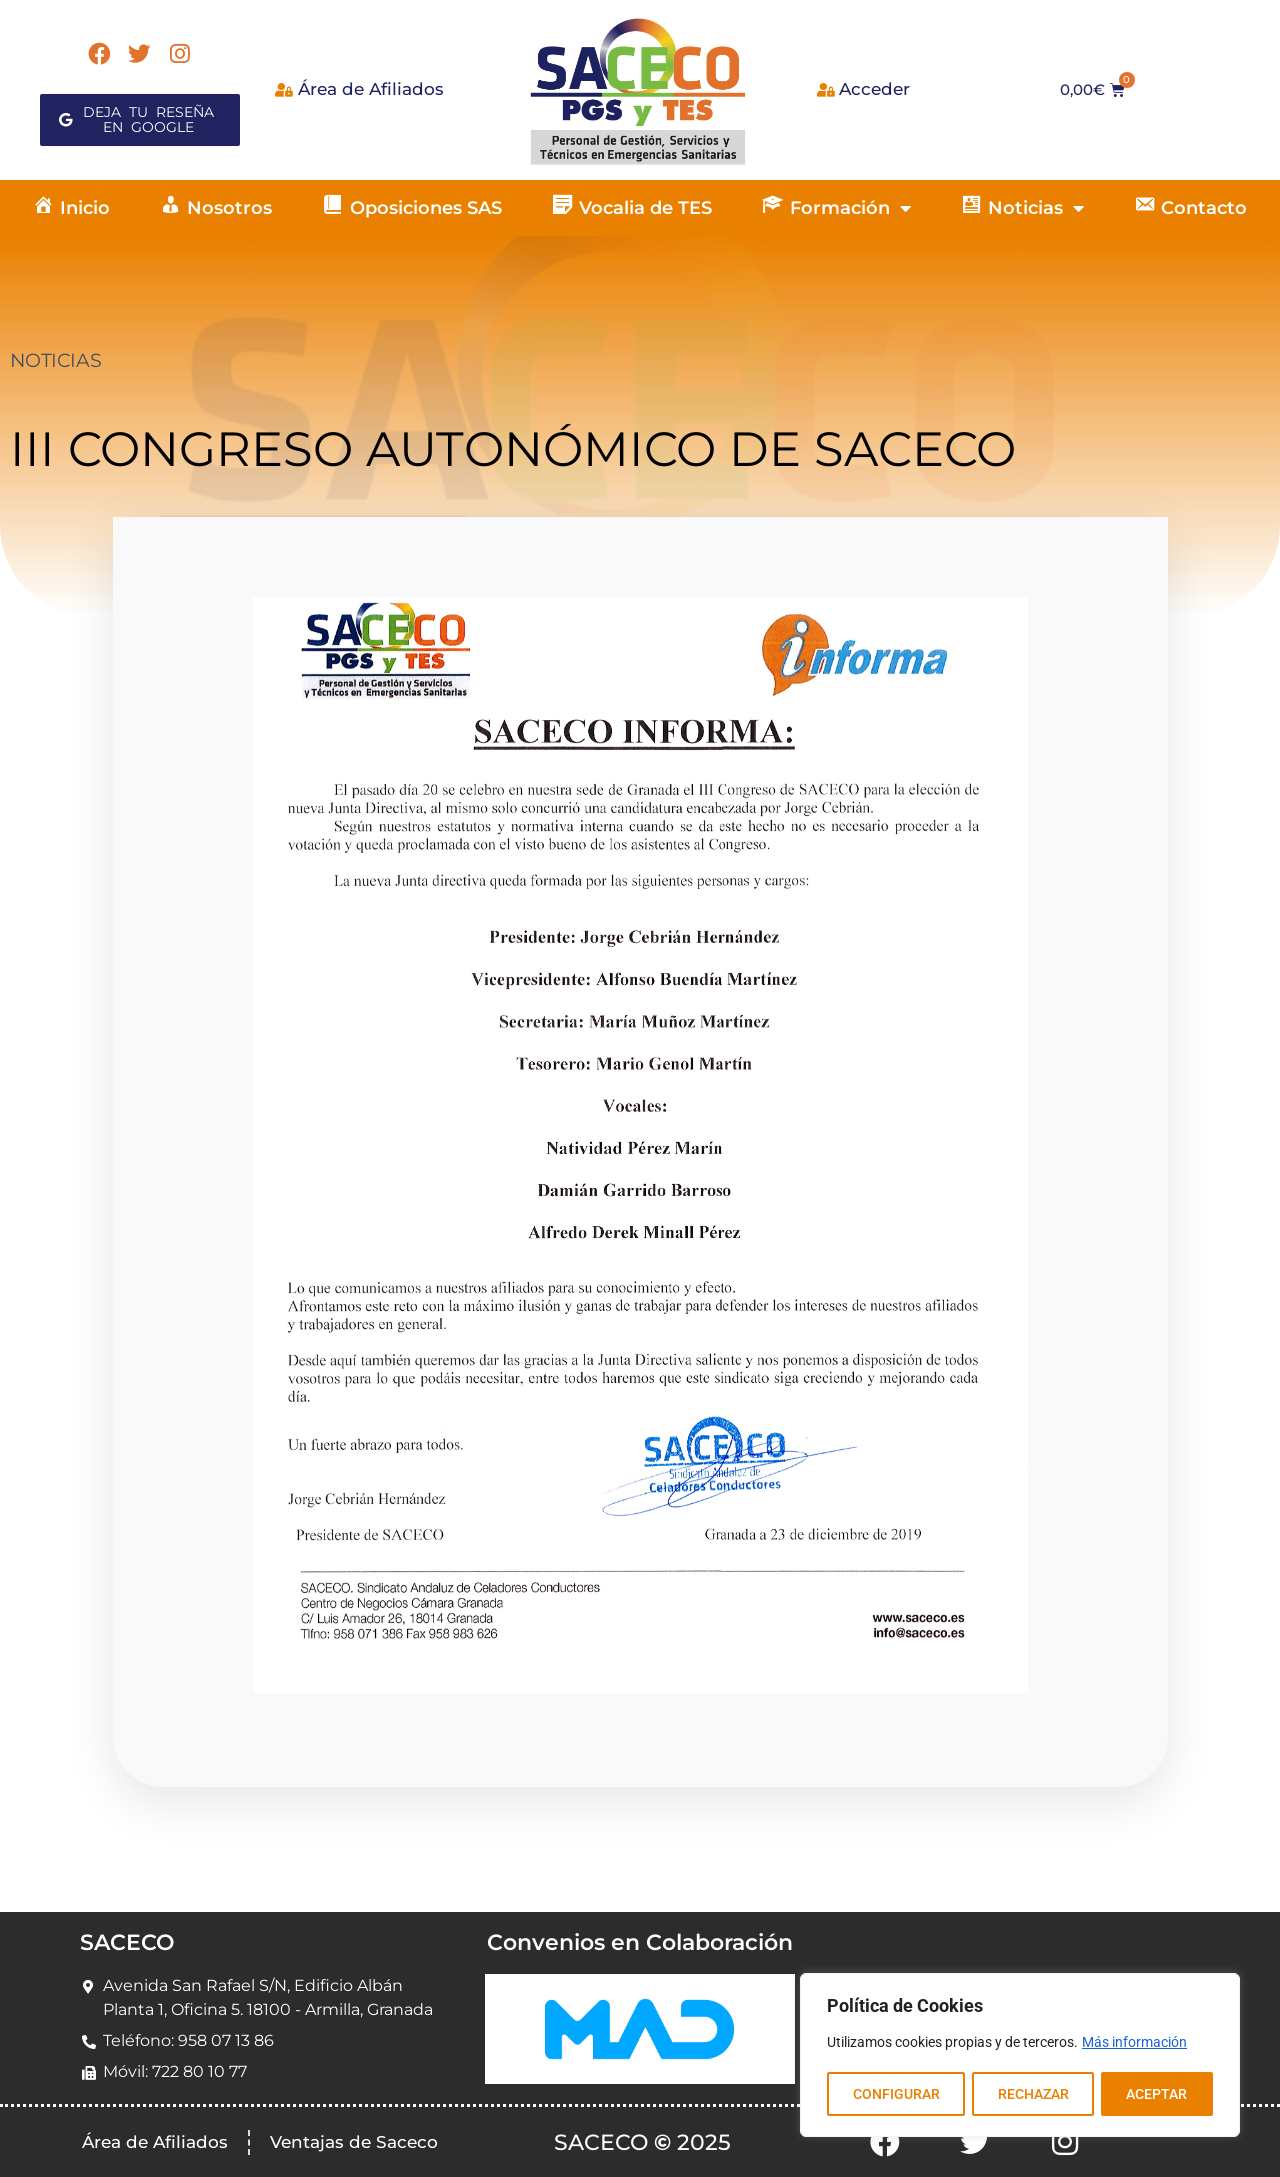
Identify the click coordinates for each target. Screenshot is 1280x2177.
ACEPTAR (1157, 2094)
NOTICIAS (55, 360)
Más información (1134, 2044)
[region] (1020, 2056)
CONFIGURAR (895, 2094)
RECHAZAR (1032, 2094)
